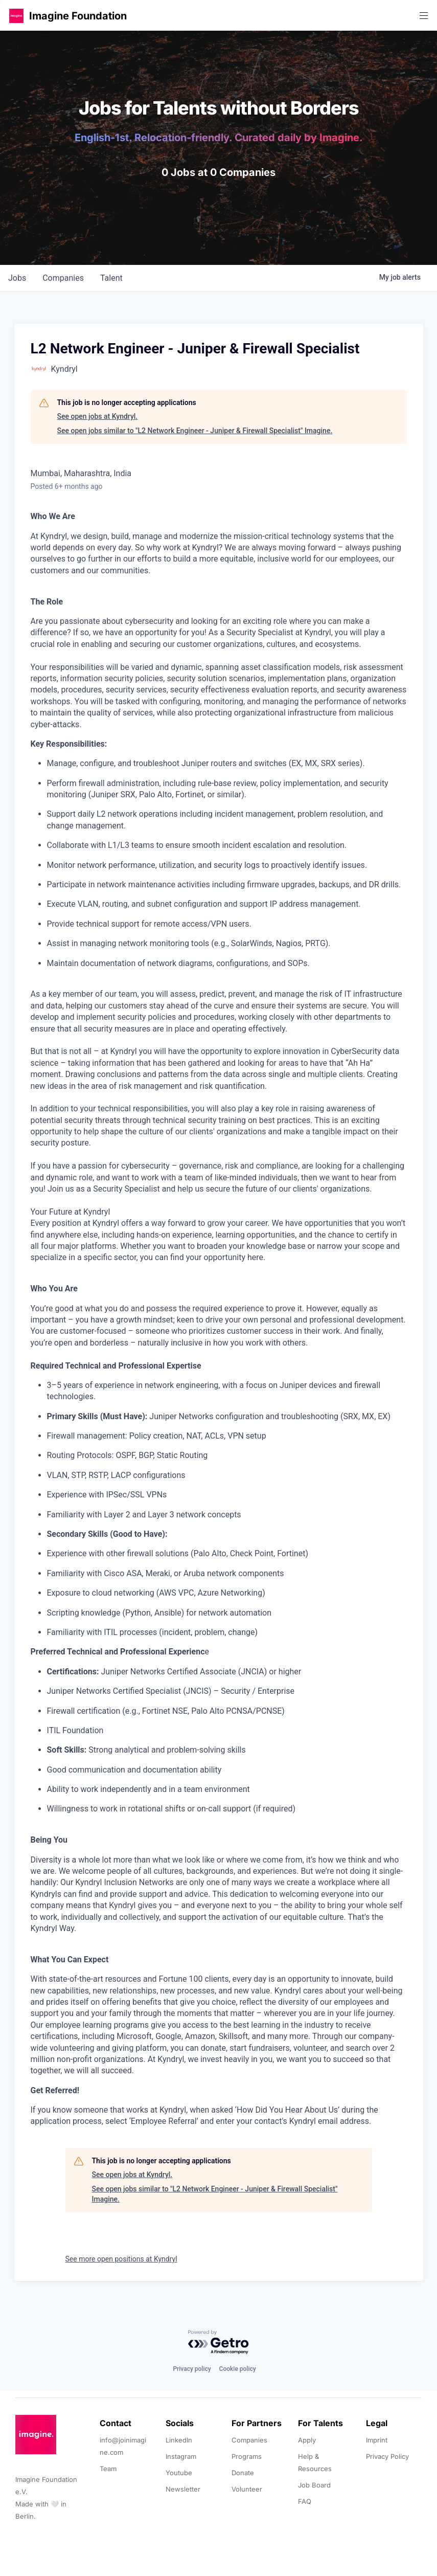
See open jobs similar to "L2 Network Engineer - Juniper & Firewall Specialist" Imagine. (195, 431)
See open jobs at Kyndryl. (97, 416)
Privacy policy (192, 2368)
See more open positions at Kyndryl (121, 2259)
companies (63, 278)
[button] (16, 15)
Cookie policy (237, 2368)
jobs (17, 278)
